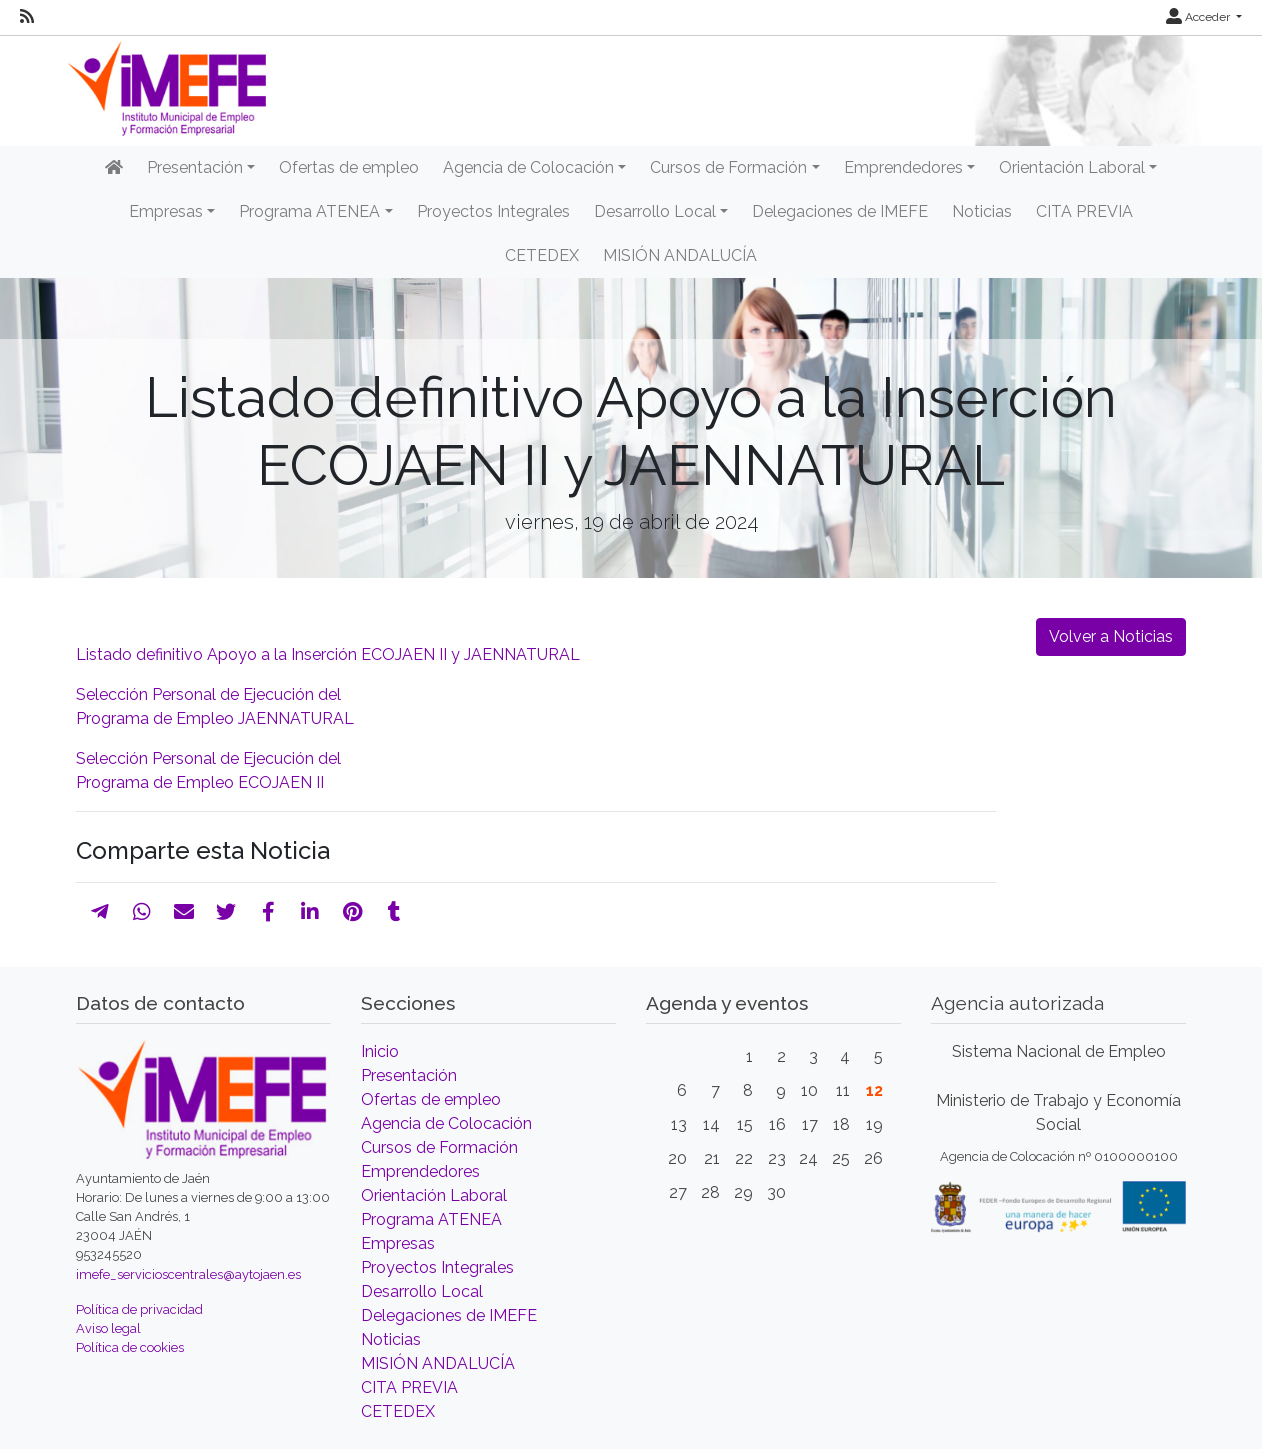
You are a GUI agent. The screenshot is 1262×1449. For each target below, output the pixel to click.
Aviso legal (108, 1328)
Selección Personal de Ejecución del (208, 694)
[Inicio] (114, 168)
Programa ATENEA (431, 1219)
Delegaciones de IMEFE (840, 211)
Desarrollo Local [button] (655, 211)
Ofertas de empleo (349, 167)
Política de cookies (130, 1347)
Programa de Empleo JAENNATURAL (215, 718)
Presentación (409, 1075)
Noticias (982, 211)
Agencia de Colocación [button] (528, 167)
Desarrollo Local (422, 1291)
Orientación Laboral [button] (1072, 167)
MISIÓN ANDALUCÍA (680, 255)
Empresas (398, 1243)
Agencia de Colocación (446, 1123)
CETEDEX (542, 255)
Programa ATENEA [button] (309, 211)
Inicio (380, 1051)
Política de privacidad (139, 1309)
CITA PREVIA (1084, 211)
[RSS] (27, 17)
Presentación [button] (195, 167)
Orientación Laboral (434, 1195)
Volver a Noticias (1111, 636)
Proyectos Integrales (493, 211)
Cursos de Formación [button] (728, 167)
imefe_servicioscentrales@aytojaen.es (188, 1274)
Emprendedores (420, 1171)
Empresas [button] (166, 211)
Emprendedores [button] (903, 167)
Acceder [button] (1199, 17)
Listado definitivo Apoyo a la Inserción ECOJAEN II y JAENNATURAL (328, 654)
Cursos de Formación (439, 1147)
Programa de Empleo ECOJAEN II (200, 782)
